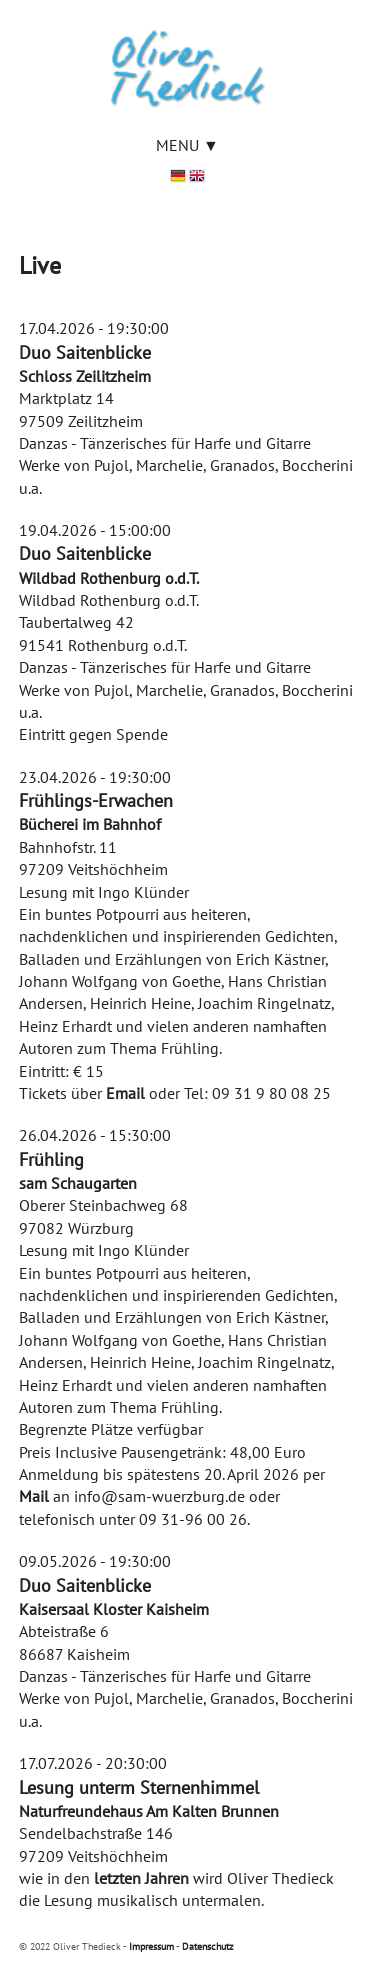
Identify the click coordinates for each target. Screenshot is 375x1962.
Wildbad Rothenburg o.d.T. (109, 578)
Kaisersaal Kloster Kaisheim (114, 1609)
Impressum (151, 1946)
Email (125, 1093)
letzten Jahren (141, 1878)
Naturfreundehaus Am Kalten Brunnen (149, 1811)
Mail (34, 1496)
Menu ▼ (187, 145)
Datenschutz (207, 1946)
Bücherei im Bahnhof (90, 824)
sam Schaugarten (78, 1183)
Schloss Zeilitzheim (85, 376)
